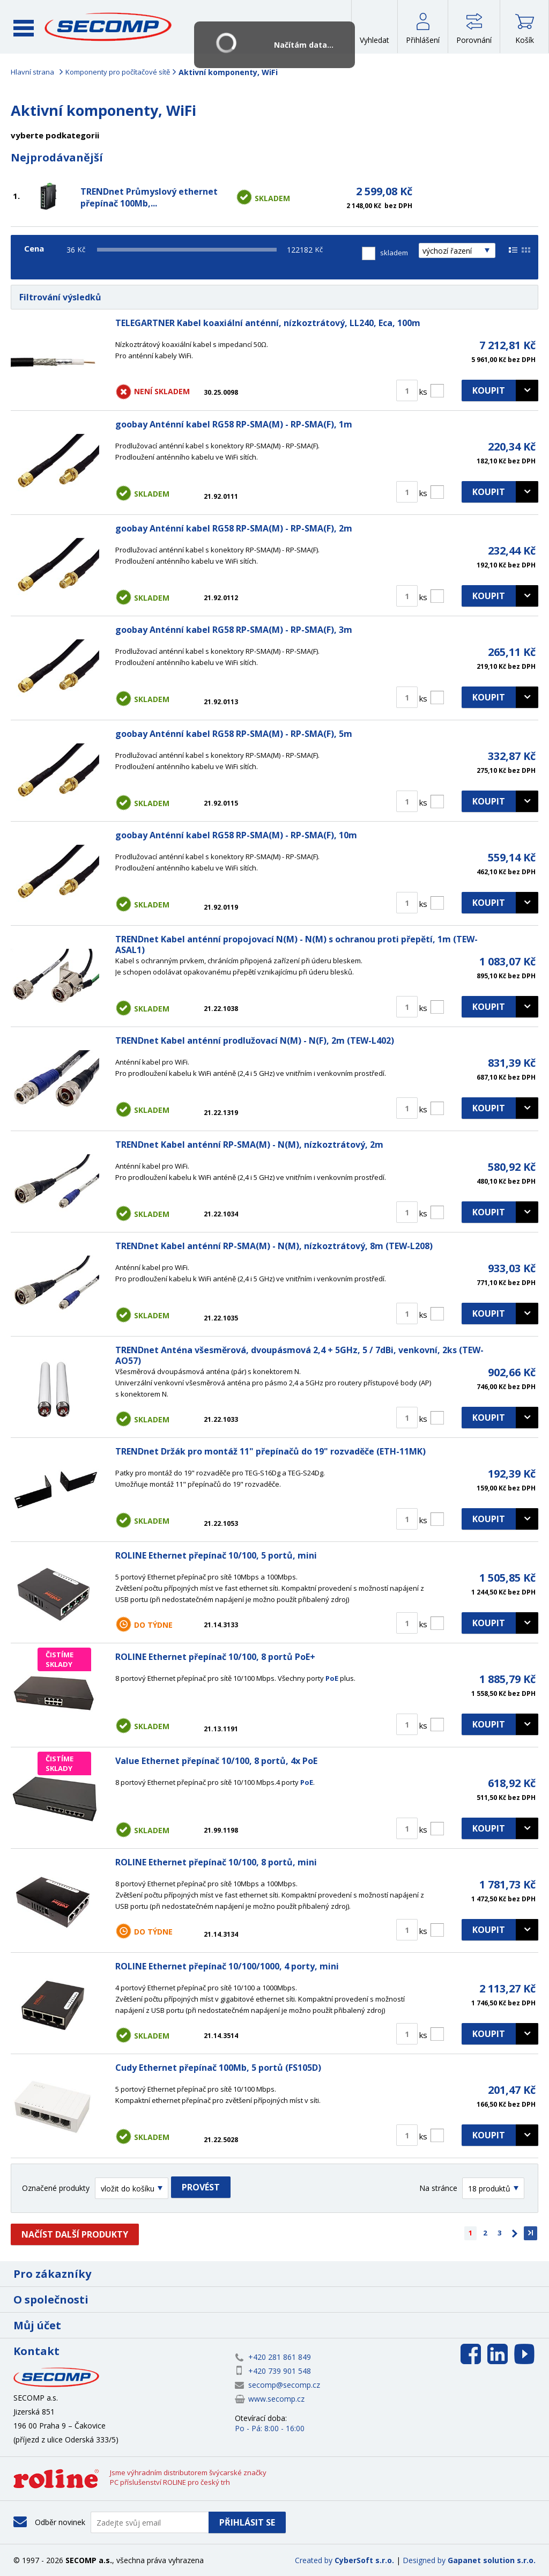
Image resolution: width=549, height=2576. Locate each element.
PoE (331, 1678)
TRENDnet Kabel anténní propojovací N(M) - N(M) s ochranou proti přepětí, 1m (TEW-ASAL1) (296, 944)
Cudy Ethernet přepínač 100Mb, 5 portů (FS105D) (218, 2067)
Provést (201, 2187)
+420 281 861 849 (279, 2357)
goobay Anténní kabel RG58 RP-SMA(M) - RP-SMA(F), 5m (233, 733)
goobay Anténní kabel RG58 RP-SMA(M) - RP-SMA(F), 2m (233, 528)
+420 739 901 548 (279, 2371)
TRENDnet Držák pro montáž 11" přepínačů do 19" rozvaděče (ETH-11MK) (270, 1451)
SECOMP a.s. (111, 26)
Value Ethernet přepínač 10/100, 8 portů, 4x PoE (216, 1760)
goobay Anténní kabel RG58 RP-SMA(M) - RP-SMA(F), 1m (233, 424)
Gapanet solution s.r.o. (492, 2560)
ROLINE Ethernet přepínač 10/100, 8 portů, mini (216, 1862)
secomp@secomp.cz (284, 2385)
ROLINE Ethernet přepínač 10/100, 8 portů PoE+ (215, 1656)
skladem (394, 252)
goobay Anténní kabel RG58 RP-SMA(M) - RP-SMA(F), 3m (233, 629)
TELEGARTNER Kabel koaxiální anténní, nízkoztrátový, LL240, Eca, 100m (267, 323)
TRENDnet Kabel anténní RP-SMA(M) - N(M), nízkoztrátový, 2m (249, 1144)
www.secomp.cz (276, 2399)
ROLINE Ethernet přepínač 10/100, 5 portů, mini (216, 1555)
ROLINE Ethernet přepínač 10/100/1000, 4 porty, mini (227, 1966)
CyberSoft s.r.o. (364, 2560)
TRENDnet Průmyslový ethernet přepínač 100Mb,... (149, 197)
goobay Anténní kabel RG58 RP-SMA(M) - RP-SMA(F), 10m (236, 835)
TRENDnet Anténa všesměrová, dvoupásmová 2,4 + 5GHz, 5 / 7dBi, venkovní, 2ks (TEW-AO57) (299, 1355)
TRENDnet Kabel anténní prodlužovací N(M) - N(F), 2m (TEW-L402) (254, 1040)
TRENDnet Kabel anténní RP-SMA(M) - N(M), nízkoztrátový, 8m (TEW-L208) (274, 1246)
